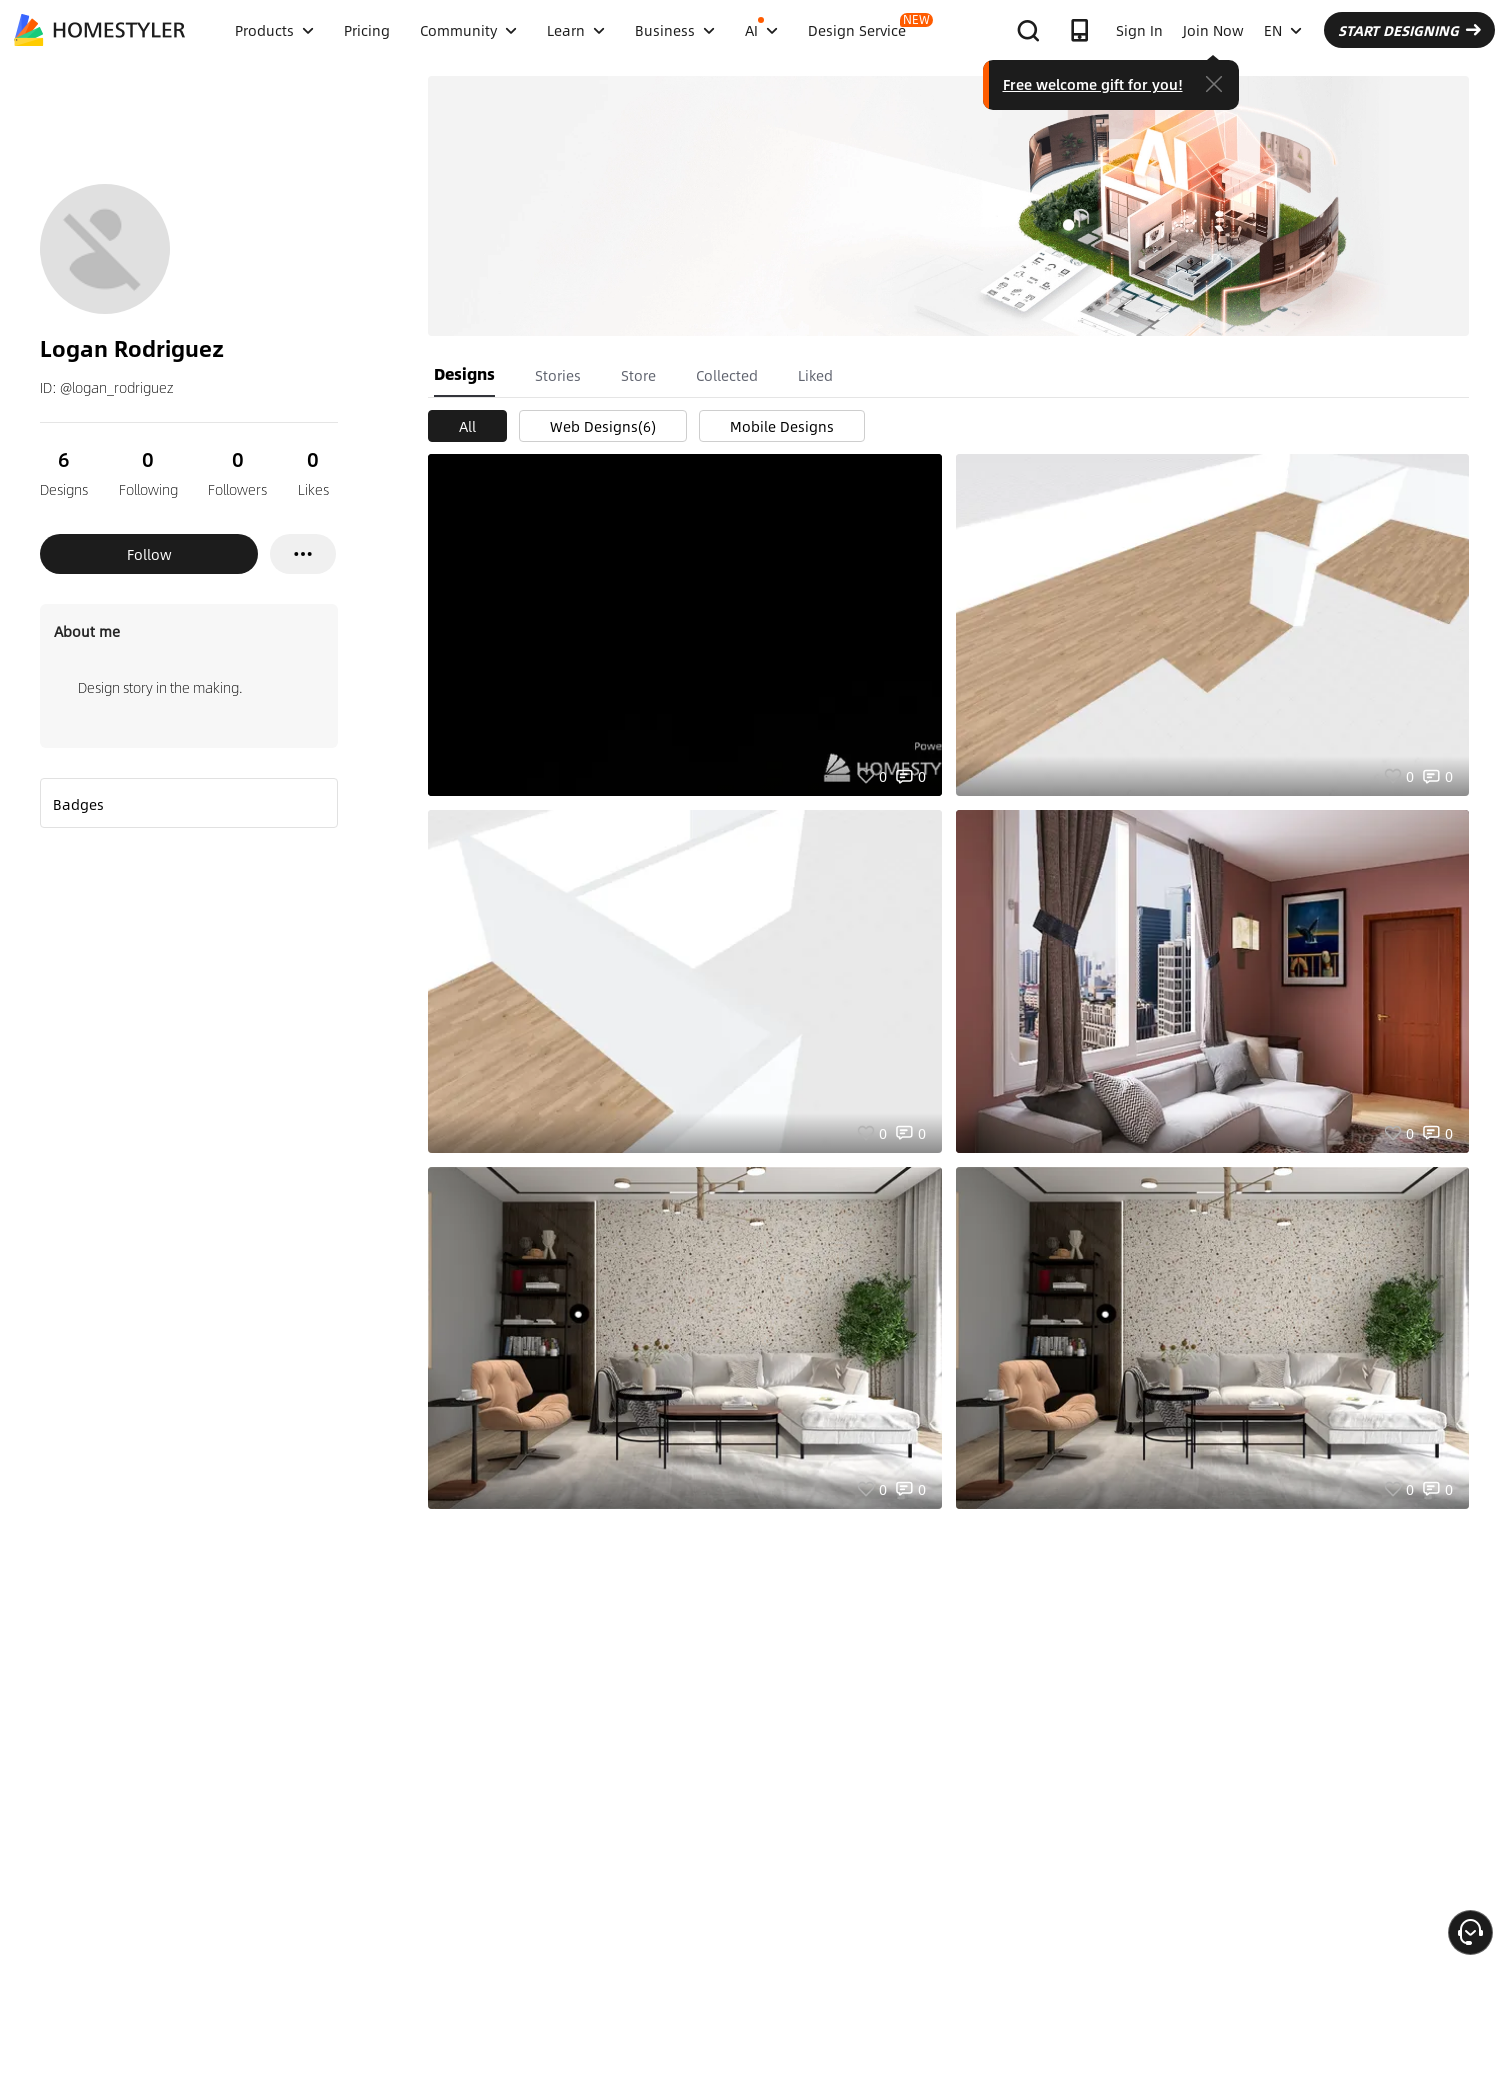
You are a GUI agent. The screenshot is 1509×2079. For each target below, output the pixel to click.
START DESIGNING (1409, 30)
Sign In (1139, 30)
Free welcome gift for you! (1093, 84)
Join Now (1213, 30)
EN (1283, 30)
